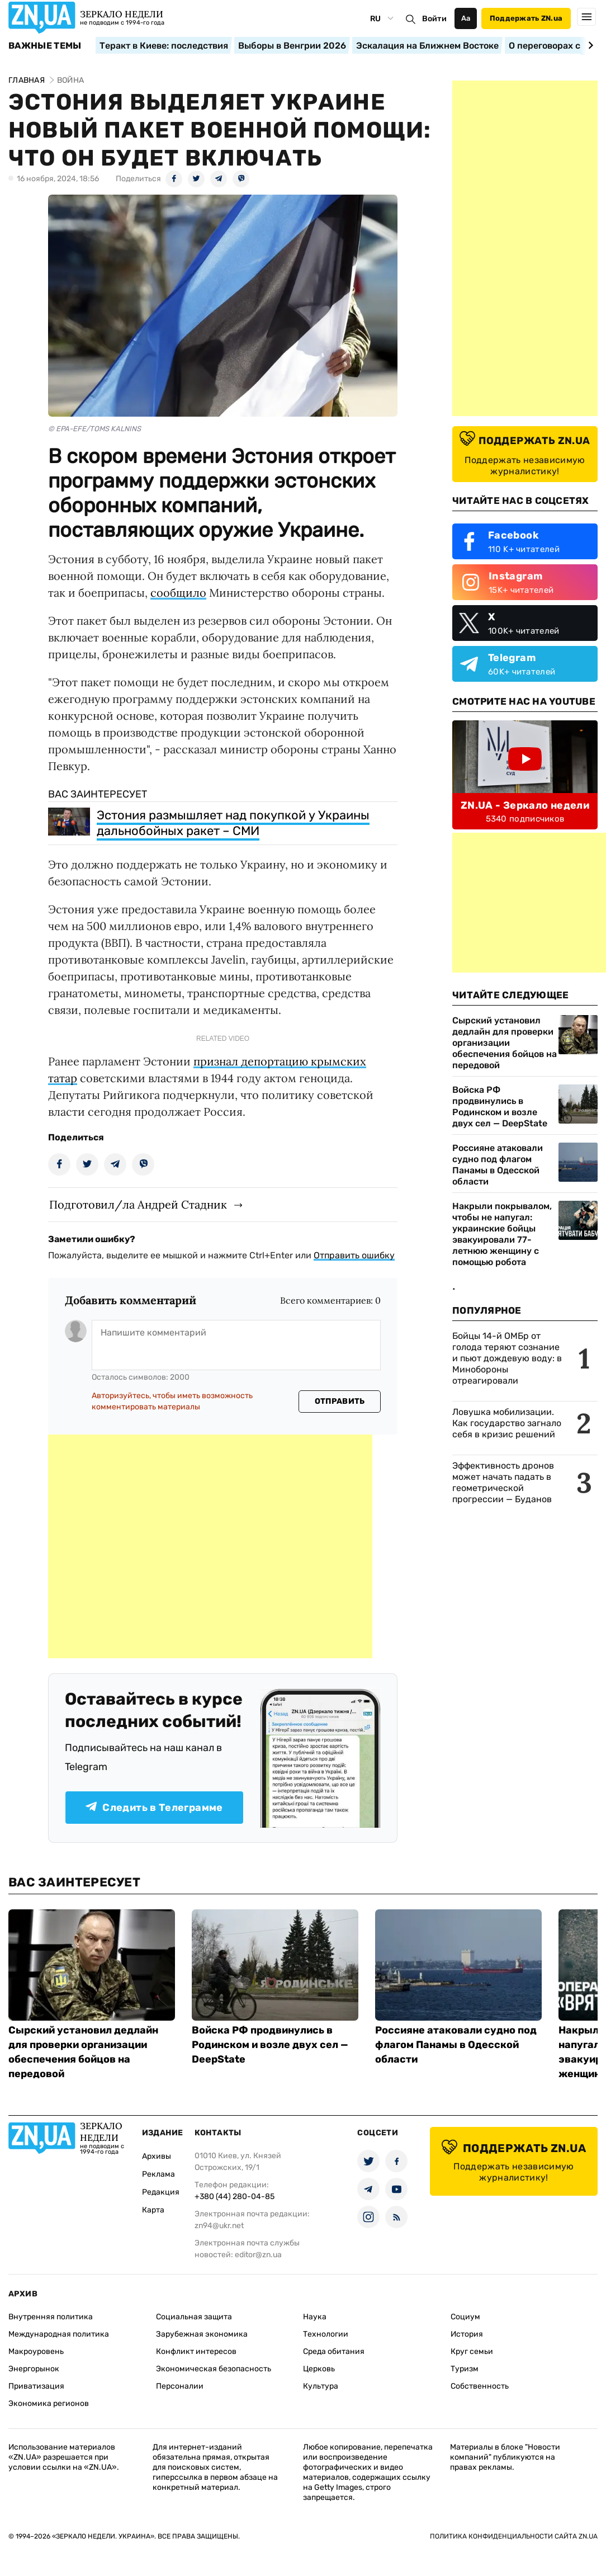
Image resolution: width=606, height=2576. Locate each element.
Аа (466, 18)
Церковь (319, 2369)
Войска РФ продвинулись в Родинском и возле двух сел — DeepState (499, 1106)
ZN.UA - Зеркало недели (525, 805)
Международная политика (58, 2334)
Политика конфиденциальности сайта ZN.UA (514, 2536)
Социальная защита (194, 2317)
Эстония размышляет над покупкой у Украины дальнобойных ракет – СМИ (233, 823)
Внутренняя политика (50, 2317)
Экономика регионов (48, 2403)
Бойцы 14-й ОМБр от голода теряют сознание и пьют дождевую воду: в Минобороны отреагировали (507, 1358)
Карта (153, 2210)
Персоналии (179, 2386)
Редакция (160, 2192)
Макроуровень (36, 2351)
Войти (434, 18)
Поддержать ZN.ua (526, 18)
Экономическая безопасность (213, 2369)
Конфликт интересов (196, 2351)
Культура (320, 2386)
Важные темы (45, 45)
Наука (314, 2317)
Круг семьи (472, 2351)
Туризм (465, 2369)
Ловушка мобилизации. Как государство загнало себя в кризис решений (506, 1423)
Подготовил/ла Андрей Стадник (138, 1204)
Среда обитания (333, 2351)
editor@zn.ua (258, 2254)
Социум (465, 2317)
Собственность (480, 2386)
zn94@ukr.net (219, 2225)
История (467, 2334)
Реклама (158, 2174)
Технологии (325, 2334)
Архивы (156, 2156)
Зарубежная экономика (202, 2334)
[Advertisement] (210, 1546)
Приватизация (36, 2386)
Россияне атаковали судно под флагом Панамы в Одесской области (497, 1165)
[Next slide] (589, 45)
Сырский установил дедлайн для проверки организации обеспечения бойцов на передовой (504, 1042)
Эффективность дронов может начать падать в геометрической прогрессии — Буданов (503, 1482)
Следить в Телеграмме (154, 1807)
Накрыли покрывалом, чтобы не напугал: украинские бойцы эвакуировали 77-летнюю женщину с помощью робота (502, 1234)
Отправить (340, 1401)
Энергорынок (33, 2369)
